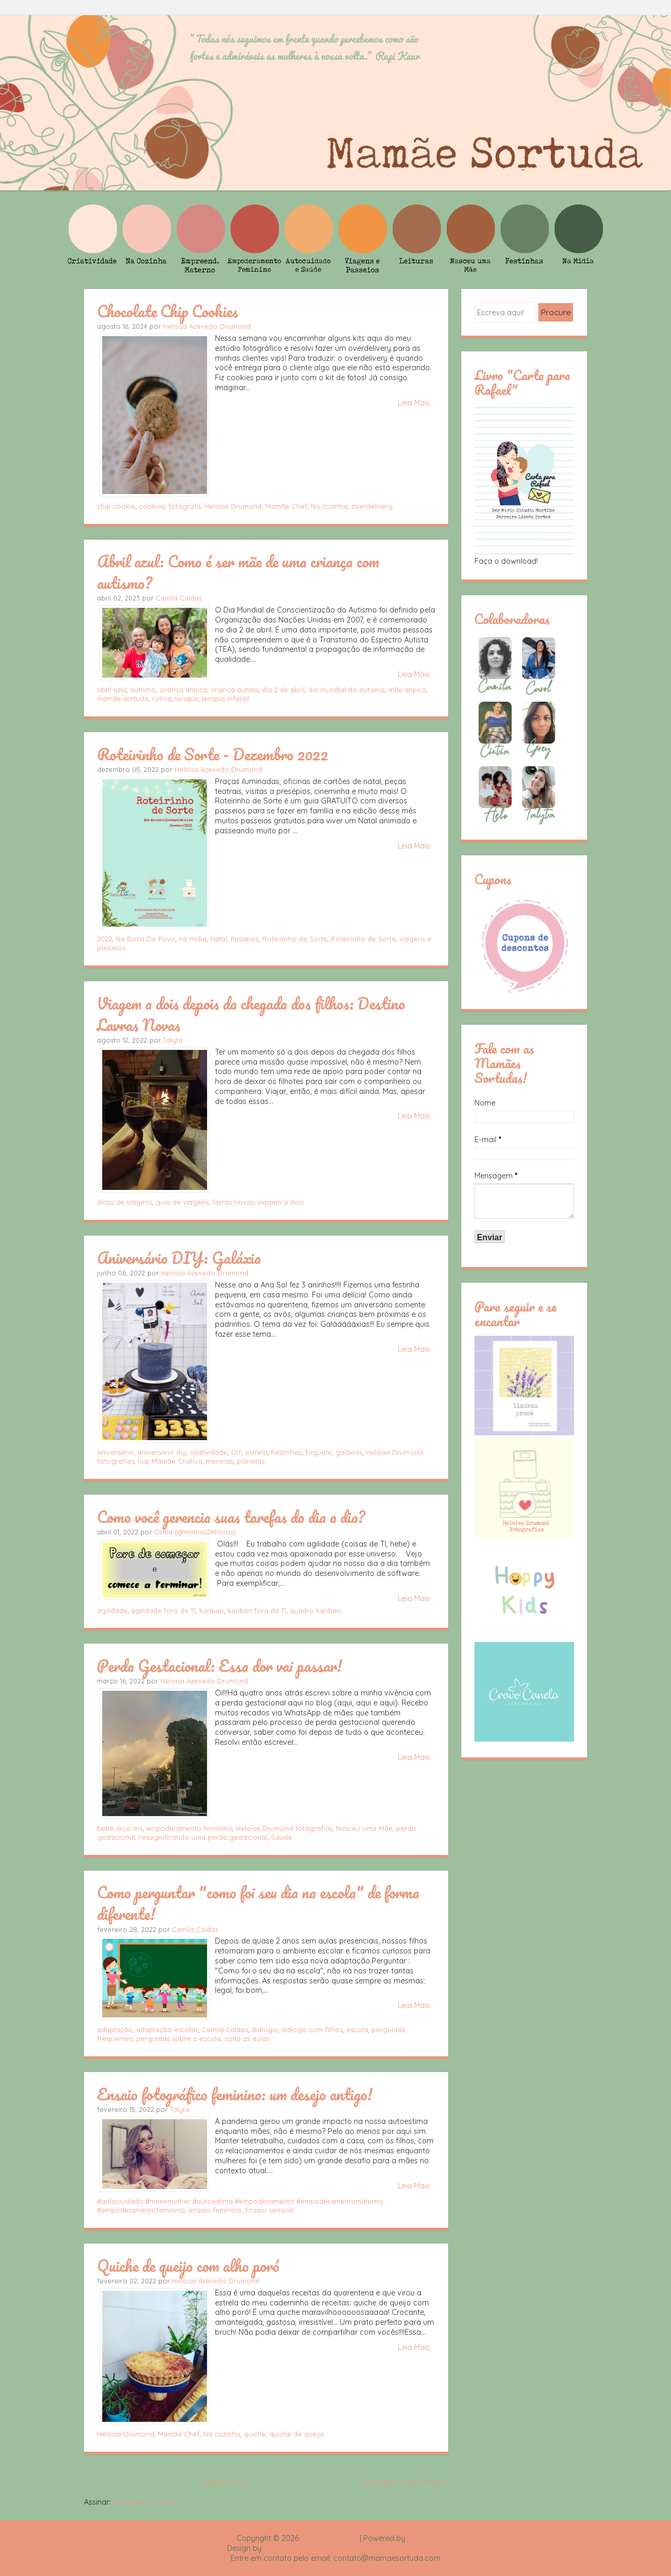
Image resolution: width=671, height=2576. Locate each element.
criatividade (209, 1452)
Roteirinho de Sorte (363, 939)
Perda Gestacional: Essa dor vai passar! (219, 1665)
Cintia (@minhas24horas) (195, 1532)
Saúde (281, 1837)
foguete (318, 1452)
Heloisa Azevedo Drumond (207, 326)
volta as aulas (246, 2038)
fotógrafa (184, 506)
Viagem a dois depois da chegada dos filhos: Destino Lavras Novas (251, 1014)
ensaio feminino (215, 2210)
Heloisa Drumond (233, 506)
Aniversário (115, 1452)
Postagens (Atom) (145, 2502)
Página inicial (224, 2482)
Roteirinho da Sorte (294, 939)
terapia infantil (225, 698)
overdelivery (372, 506)
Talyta (172, 1040)
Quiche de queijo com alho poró (188, 2265)
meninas (219, 1461)
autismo (143, 689)
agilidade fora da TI (163, 1610)
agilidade (112, 1610)
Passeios (244, 939)
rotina (161, 698)
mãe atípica (407, 689)
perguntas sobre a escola (178, 2038)
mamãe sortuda (122, 698)
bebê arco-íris (120, 1828)
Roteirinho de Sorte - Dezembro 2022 (212, 754)
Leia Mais (414, 402)
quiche (255, 2434)
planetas (251, 1461)
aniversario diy (161, 1452)
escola (357, 2029)
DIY (236, 1452)
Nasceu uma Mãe (364, 1828)
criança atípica (183, 689)
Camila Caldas (179, 598)
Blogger (421, 2538)
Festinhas (286, 1452)
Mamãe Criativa (176, 1461)
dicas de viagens (124, 1202)
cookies (152, 506)
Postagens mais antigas (403, 2482)
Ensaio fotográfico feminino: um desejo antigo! (234, 2094)
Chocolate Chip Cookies (167, 311)
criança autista (234, 689)
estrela (256, 1452)
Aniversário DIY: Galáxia (179, 1257)
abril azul (111, 689)
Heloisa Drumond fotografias (284, 1828)
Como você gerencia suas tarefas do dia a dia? (231, 1516)
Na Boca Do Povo (145, 939)
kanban (211, 1610)
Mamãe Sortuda (329, 2538)
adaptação (115, 2029)
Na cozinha (329, 506)
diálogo (264, 2029)
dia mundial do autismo (346, 689)
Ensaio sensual (269, 2210)
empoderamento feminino (189, 1828)
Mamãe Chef (286, 506)
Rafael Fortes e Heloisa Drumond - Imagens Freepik (354, 2548)
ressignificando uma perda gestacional (203, 1837)
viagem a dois (280, 1202)
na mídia (193, 939)
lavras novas (233, 1202)
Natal (218, 939)
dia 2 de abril (283, 689)
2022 (104, 939)
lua (143, 1461)
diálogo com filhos (312, 2029)
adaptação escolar (167, 2029)
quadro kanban (315, 1610)
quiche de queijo (296, 2434)
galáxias (349, 1452)
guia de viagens (182, 1202)
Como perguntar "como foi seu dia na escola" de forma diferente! (258, 1903)
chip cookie (116, 506)
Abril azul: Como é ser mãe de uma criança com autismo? (238, 572)
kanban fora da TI (257, 1610)
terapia (186, 698)
